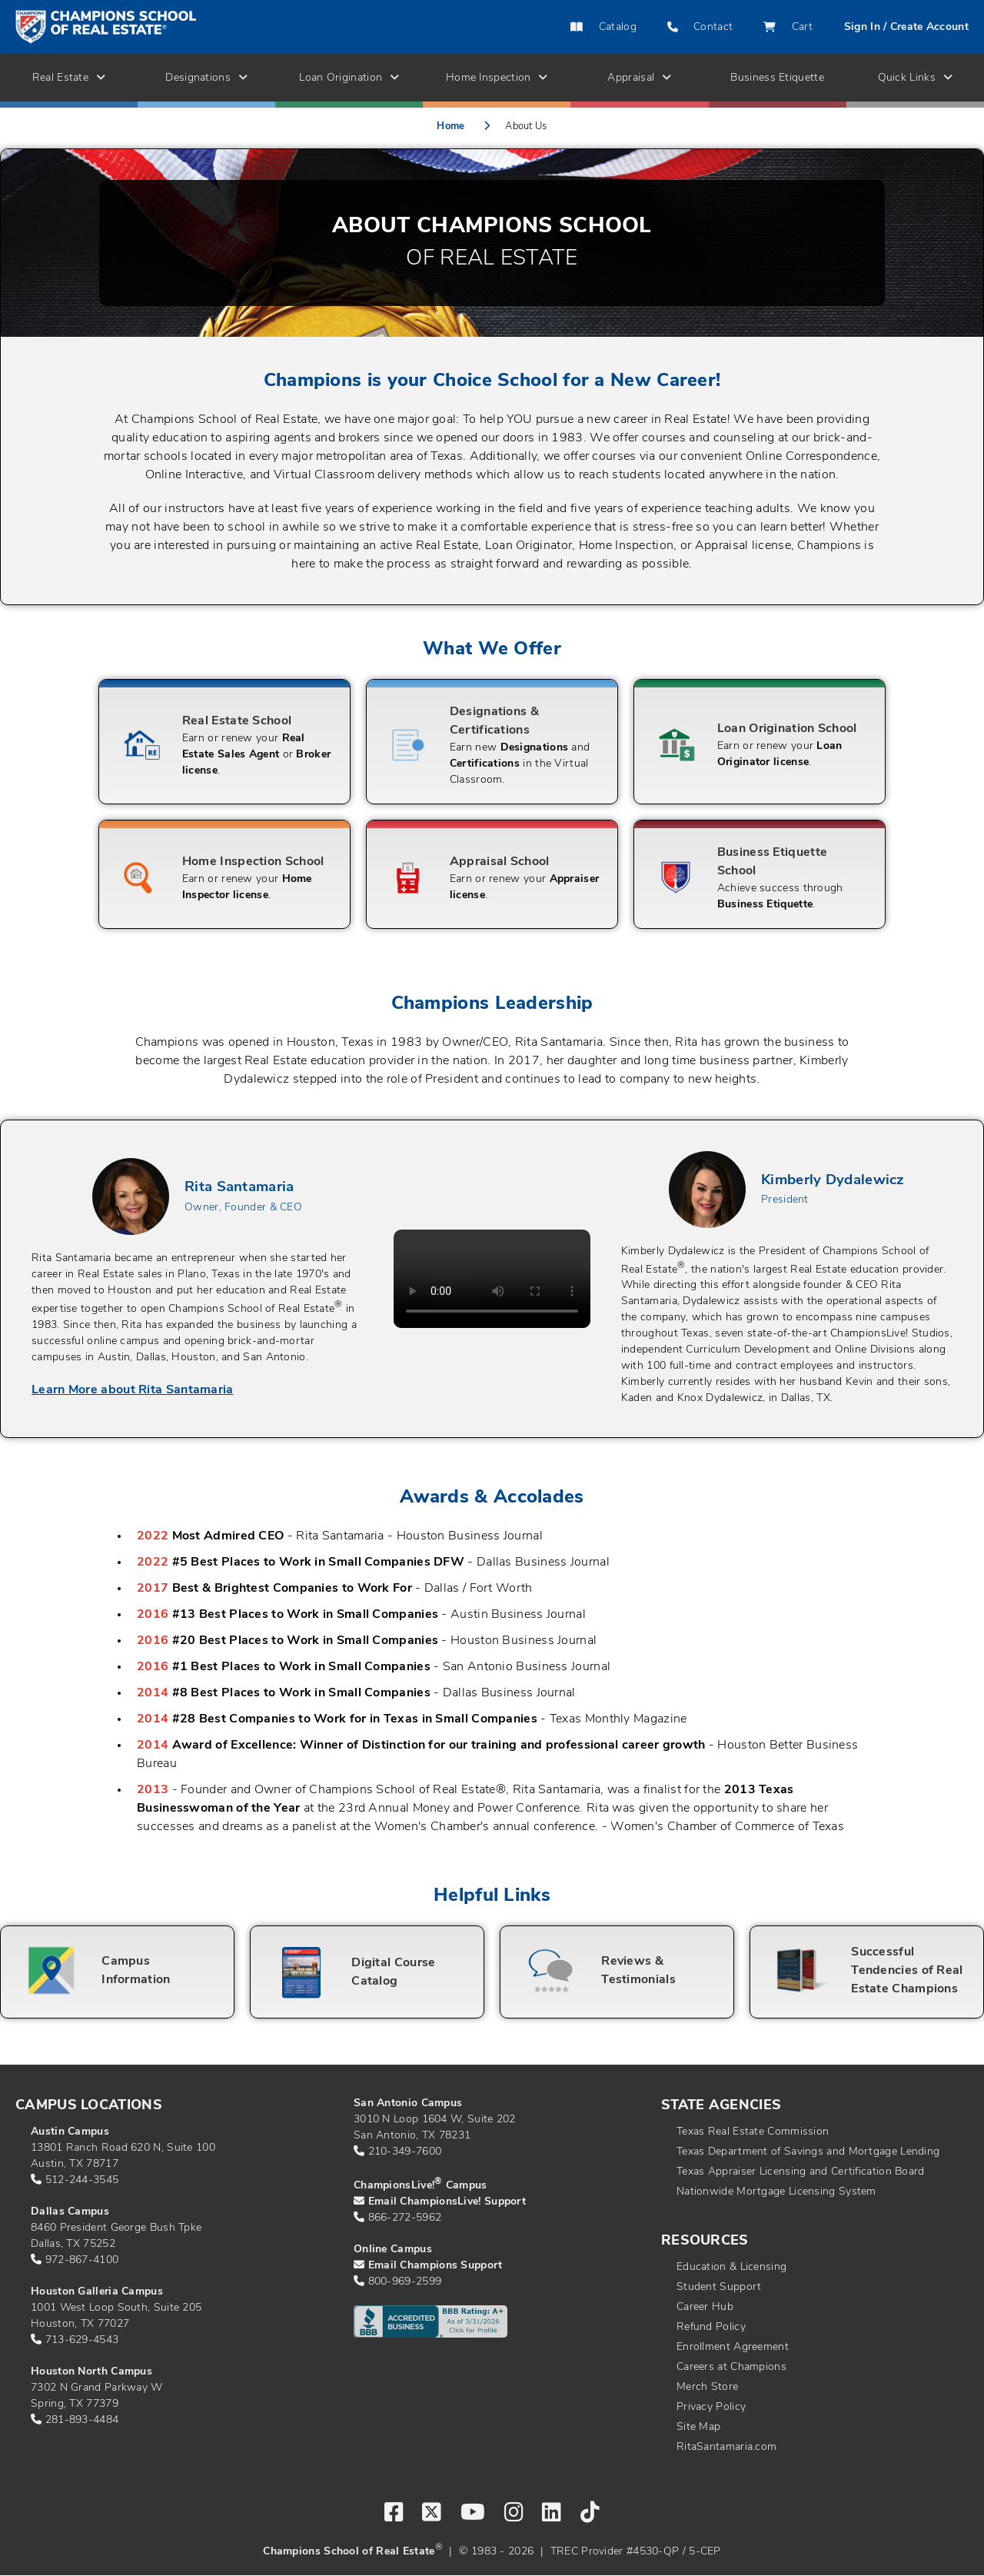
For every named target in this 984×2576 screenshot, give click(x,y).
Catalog (603, 27)
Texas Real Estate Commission (752, 2132)
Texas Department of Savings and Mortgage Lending (807, 2152)
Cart (788, 27)
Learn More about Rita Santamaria (133, 1390)
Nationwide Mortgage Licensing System (776, 2192)
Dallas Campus (70, 2212)
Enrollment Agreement (732, 2347)
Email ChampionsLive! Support (447, 2202)
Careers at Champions (731, 2367)
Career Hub (704, 2307)
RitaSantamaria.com (726, 2447)
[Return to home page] (168, 27)
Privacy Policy (711, 2407)
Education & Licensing (731, 2267)
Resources (705, 2241)
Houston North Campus (91, 2372)
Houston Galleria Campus (97, 2292)
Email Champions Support (435, 2265)
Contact (700, 27)
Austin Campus (70, 2132)
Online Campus (393, 2249)
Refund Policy (711, 2327)
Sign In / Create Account (906, 27)
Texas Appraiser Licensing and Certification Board (800, 2172)
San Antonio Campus (408, 2103)
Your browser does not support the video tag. (492, 1279)
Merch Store (707, 2387)
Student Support (719, 2287)
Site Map (698, 2427)
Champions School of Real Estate (348, 2552)
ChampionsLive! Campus (420, 2186)
